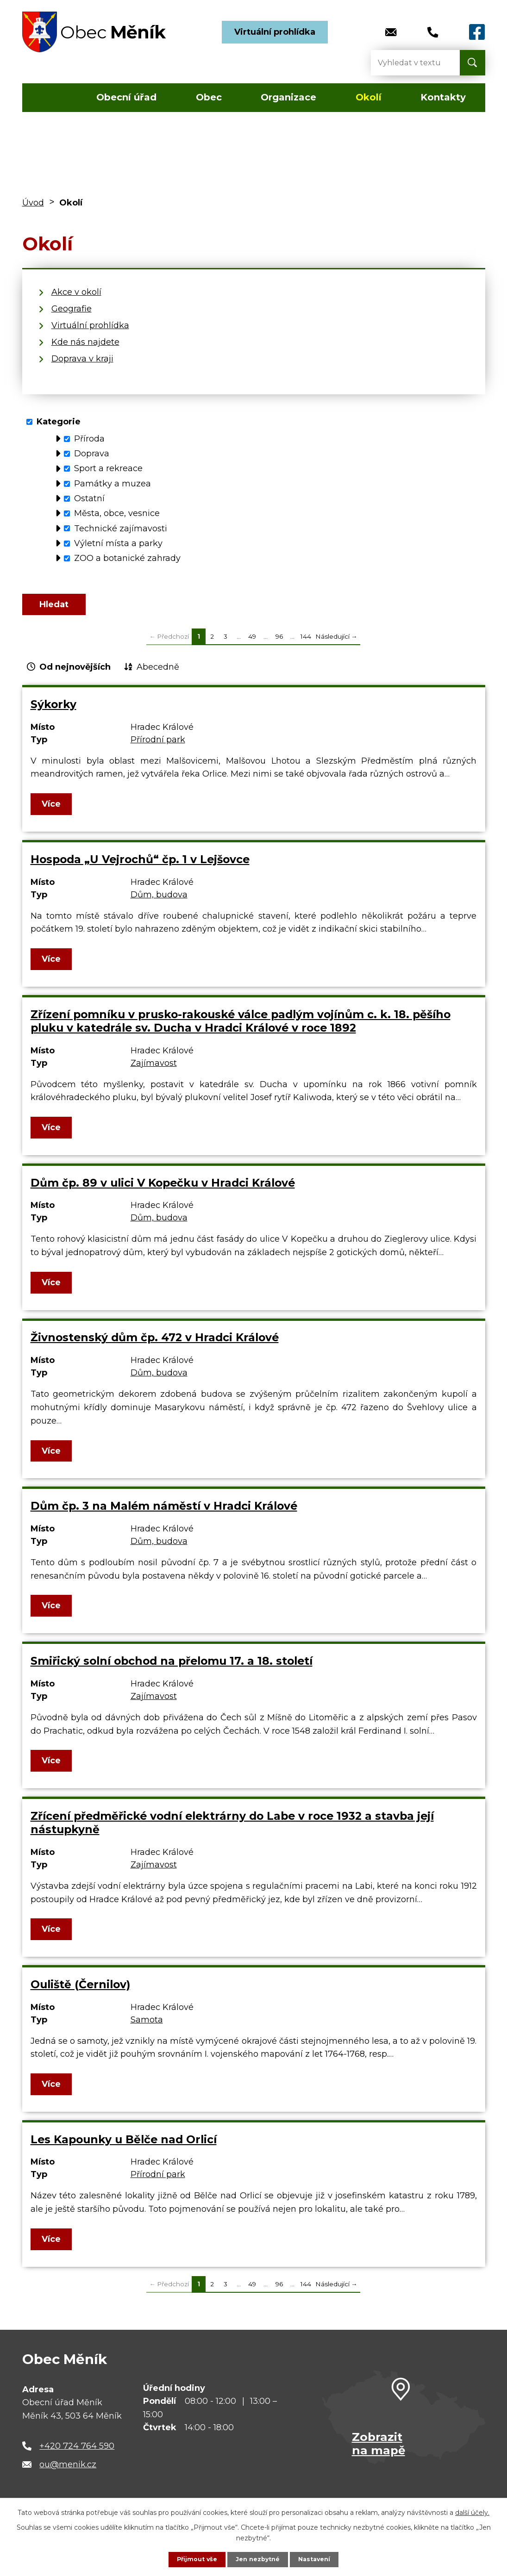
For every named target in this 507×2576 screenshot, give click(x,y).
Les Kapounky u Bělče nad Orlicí (124, 2148)
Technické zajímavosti (120, 528)
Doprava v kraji (82, 359)
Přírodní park (158, 748)
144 (305, 645)
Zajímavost (154, 1072)
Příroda (89, 439)
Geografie (71, 309)
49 (252, 645)
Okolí (369, 97)
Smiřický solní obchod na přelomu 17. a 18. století (172, 1669)
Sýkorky (53, 713)
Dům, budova (159, 903)
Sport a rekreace (108, 468)
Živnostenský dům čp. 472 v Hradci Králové (155, 1346)
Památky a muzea (112, 484)
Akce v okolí (76, 292)
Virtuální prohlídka (274, 32)
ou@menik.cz (67, 2473)
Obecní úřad (126, 97)
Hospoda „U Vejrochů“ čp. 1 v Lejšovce (140, 868)
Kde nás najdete (85, 342)
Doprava (91, 453)
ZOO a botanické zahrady (127, 558)
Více (52, 813)
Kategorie (59, 422)
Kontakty (443, 97)
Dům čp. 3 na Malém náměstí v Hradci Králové (164, 1514)
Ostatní (89, 498)
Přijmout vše (193, 2559)
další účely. (472, 2511)
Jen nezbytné (257, 2559)
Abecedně (158, 676)
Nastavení (318, 2559)
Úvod (49, 97)
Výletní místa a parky (118, 543)
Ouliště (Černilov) (80, 1993)
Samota (147, 2028)
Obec (209, 97)
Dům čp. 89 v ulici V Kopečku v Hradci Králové (163, 1191)
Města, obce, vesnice (117, 513)
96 (279, 645)
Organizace (288, 97)
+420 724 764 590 (76, 2455)
